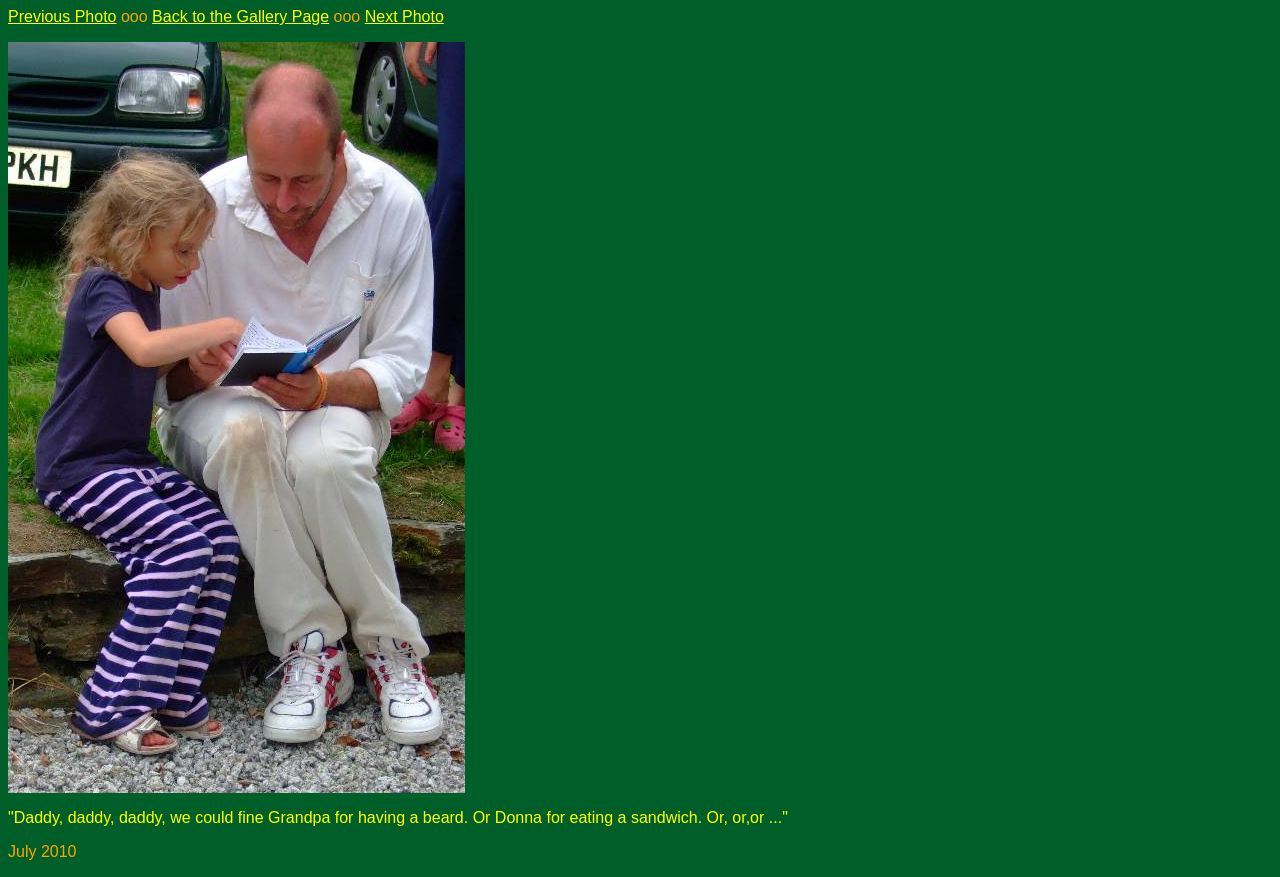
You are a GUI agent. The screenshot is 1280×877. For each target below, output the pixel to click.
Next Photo (404, 16)
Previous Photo (62, 16)
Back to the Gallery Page (240, 16)
